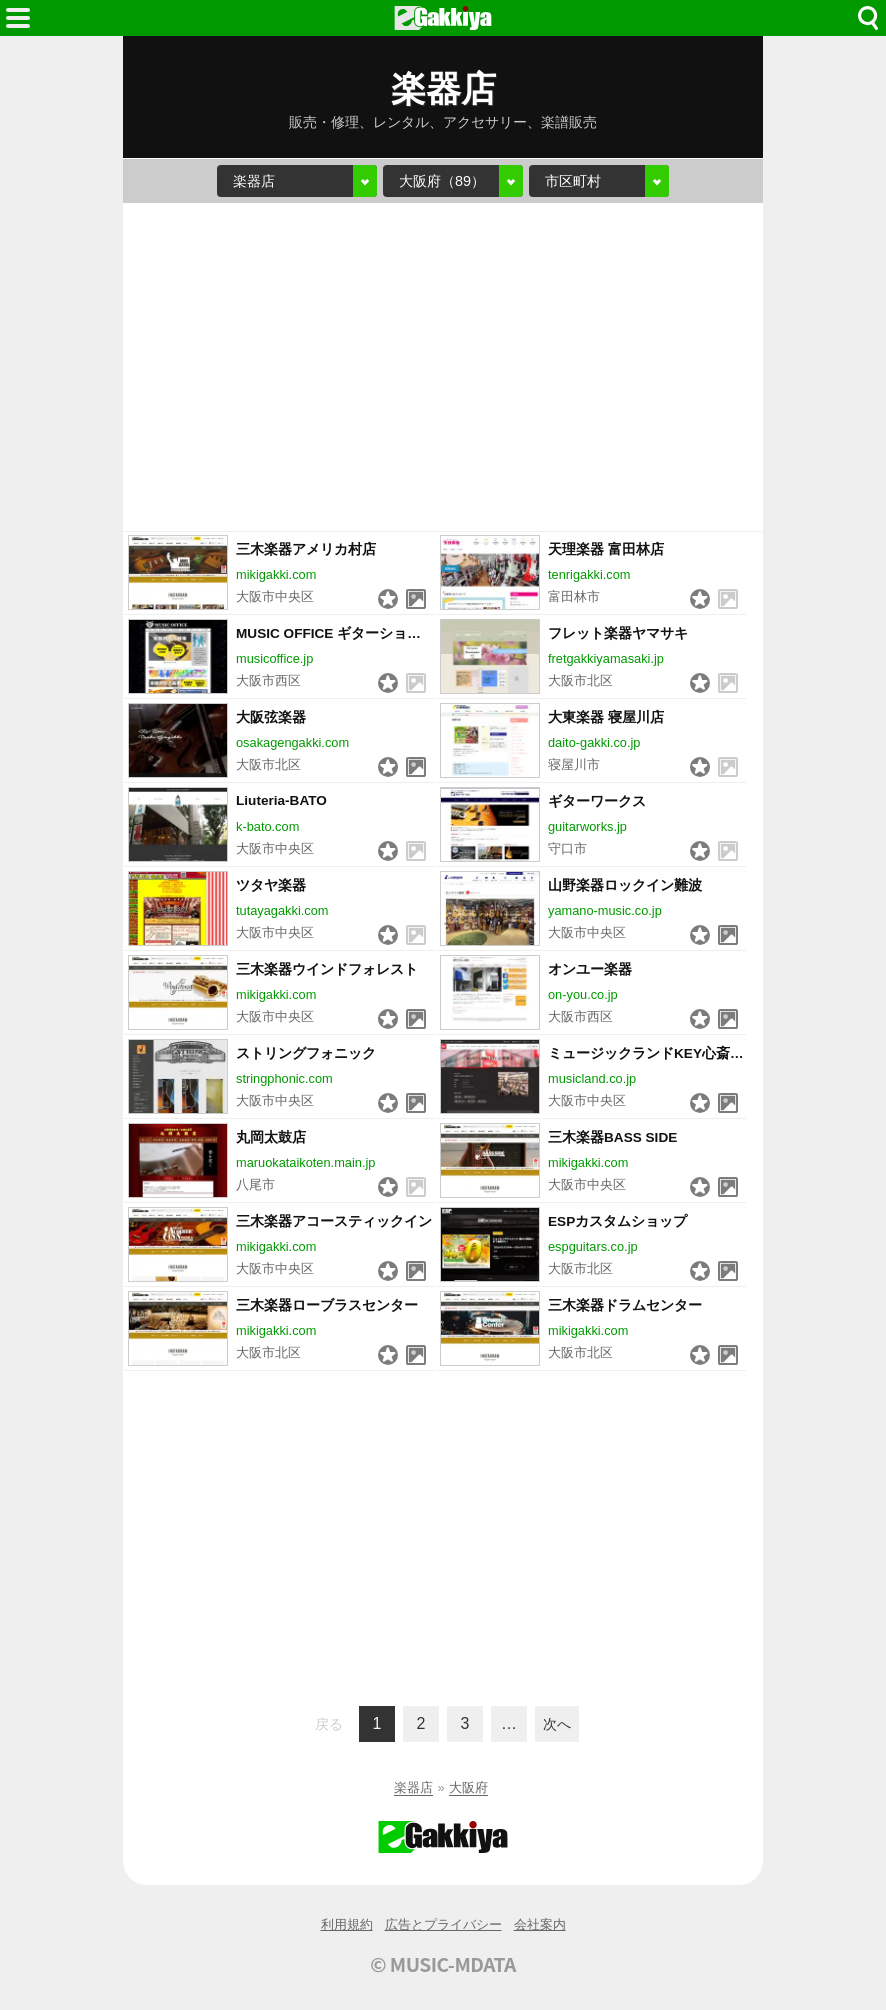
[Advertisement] (443, 367)
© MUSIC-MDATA (443, 1964)
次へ (557, 1724)
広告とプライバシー (443, 1924)
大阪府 (468, 1787)
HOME (443, 18)
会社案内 (540, 1924)
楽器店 (413, 1787)
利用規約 (347, 1924)
